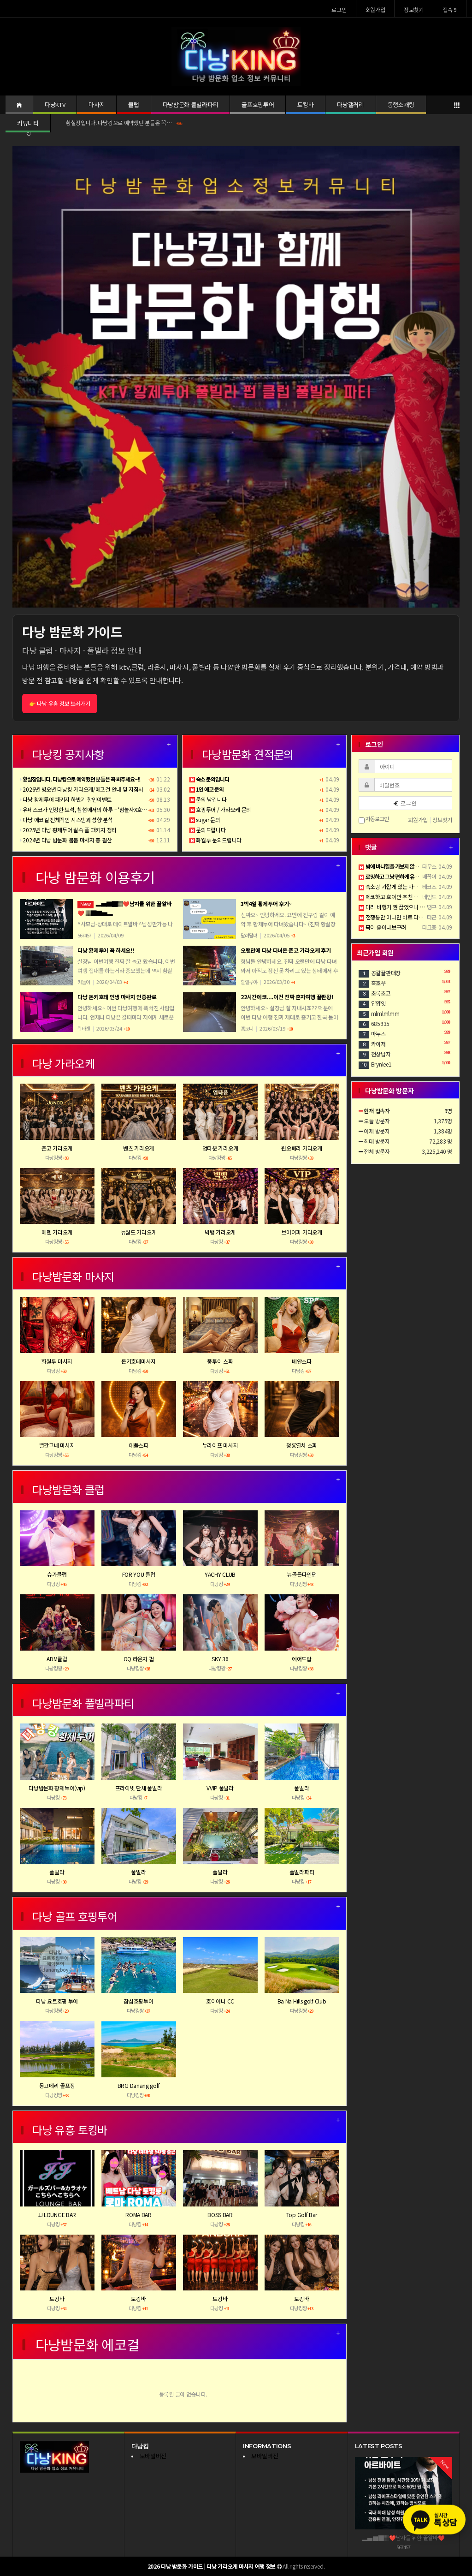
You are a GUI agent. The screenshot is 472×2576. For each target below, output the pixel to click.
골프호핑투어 (258, 104)
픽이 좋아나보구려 (382, 927)
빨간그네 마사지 (57, 1445)
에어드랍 (302, 1659)
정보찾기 (414, 9)
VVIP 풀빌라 (220, 1788)
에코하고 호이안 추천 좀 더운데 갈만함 (404, 896)
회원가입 (375, 9)
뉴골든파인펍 (301, 1574)
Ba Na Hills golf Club (301, 2001)
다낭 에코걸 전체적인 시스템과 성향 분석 (66, 819)
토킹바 (305, 104)
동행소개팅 (401, 104)
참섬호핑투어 (138, 2001)
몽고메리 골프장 (57, 2085)
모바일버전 (153, 2455)
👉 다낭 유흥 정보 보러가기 (59, 703)
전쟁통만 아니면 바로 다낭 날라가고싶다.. (408, 917)
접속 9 (449, 9)
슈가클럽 (57, 1574)
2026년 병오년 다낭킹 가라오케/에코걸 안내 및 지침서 (81, 789)
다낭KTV (55, 104)
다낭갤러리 (350, 104)
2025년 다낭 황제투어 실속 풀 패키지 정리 (68, 830)
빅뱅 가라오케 (220, 1232)
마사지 (96, 104)
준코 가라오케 (56, 1148)
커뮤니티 (28, 123)
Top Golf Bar (301, 2214)
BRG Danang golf (139, 2085)
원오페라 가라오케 (301, 1148)
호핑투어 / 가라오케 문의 (220, 809)
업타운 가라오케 (220, 1148)
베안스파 (302, 1361)
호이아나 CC (220, 2001)
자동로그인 (374, 819)
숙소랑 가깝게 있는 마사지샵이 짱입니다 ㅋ (409, 886)
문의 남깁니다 (208, 799)
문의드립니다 (207, 830)
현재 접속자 (376, 1111)
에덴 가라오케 (56, 1232)
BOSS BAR (220, 2214)
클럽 (133, 104)
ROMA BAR (138, 2214)
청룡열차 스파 (301, 1445)
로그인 (338, 9)
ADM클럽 (57, 1659)
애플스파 (138, 1445)
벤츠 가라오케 (138, 1148)
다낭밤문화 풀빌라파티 (190, 104)
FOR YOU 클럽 (138, 1574)
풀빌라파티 (301, 1872)
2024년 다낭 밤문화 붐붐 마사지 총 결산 (66, 840)
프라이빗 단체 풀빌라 (138, 1788)
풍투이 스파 (220, 1361)
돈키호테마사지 (138, 1361)
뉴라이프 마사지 (220, 1445)
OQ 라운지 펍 (139, 1659)
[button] (46, 377)
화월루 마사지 (56, 1361)
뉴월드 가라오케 (139, 1232)
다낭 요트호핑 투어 (57, 2001)
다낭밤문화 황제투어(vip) (57, 1788)
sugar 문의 (204, 819)
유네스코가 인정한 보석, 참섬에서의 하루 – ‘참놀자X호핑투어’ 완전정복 (99, 809)
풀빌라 (301, 1788)
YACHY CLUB (220, 1574)
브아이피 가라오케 (301, 1232)
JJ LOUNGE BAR (57, 2214)
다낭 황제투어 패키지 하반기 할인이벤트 (66, 799)
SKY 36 (220, 1659)
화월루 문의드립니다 (215, 840)
